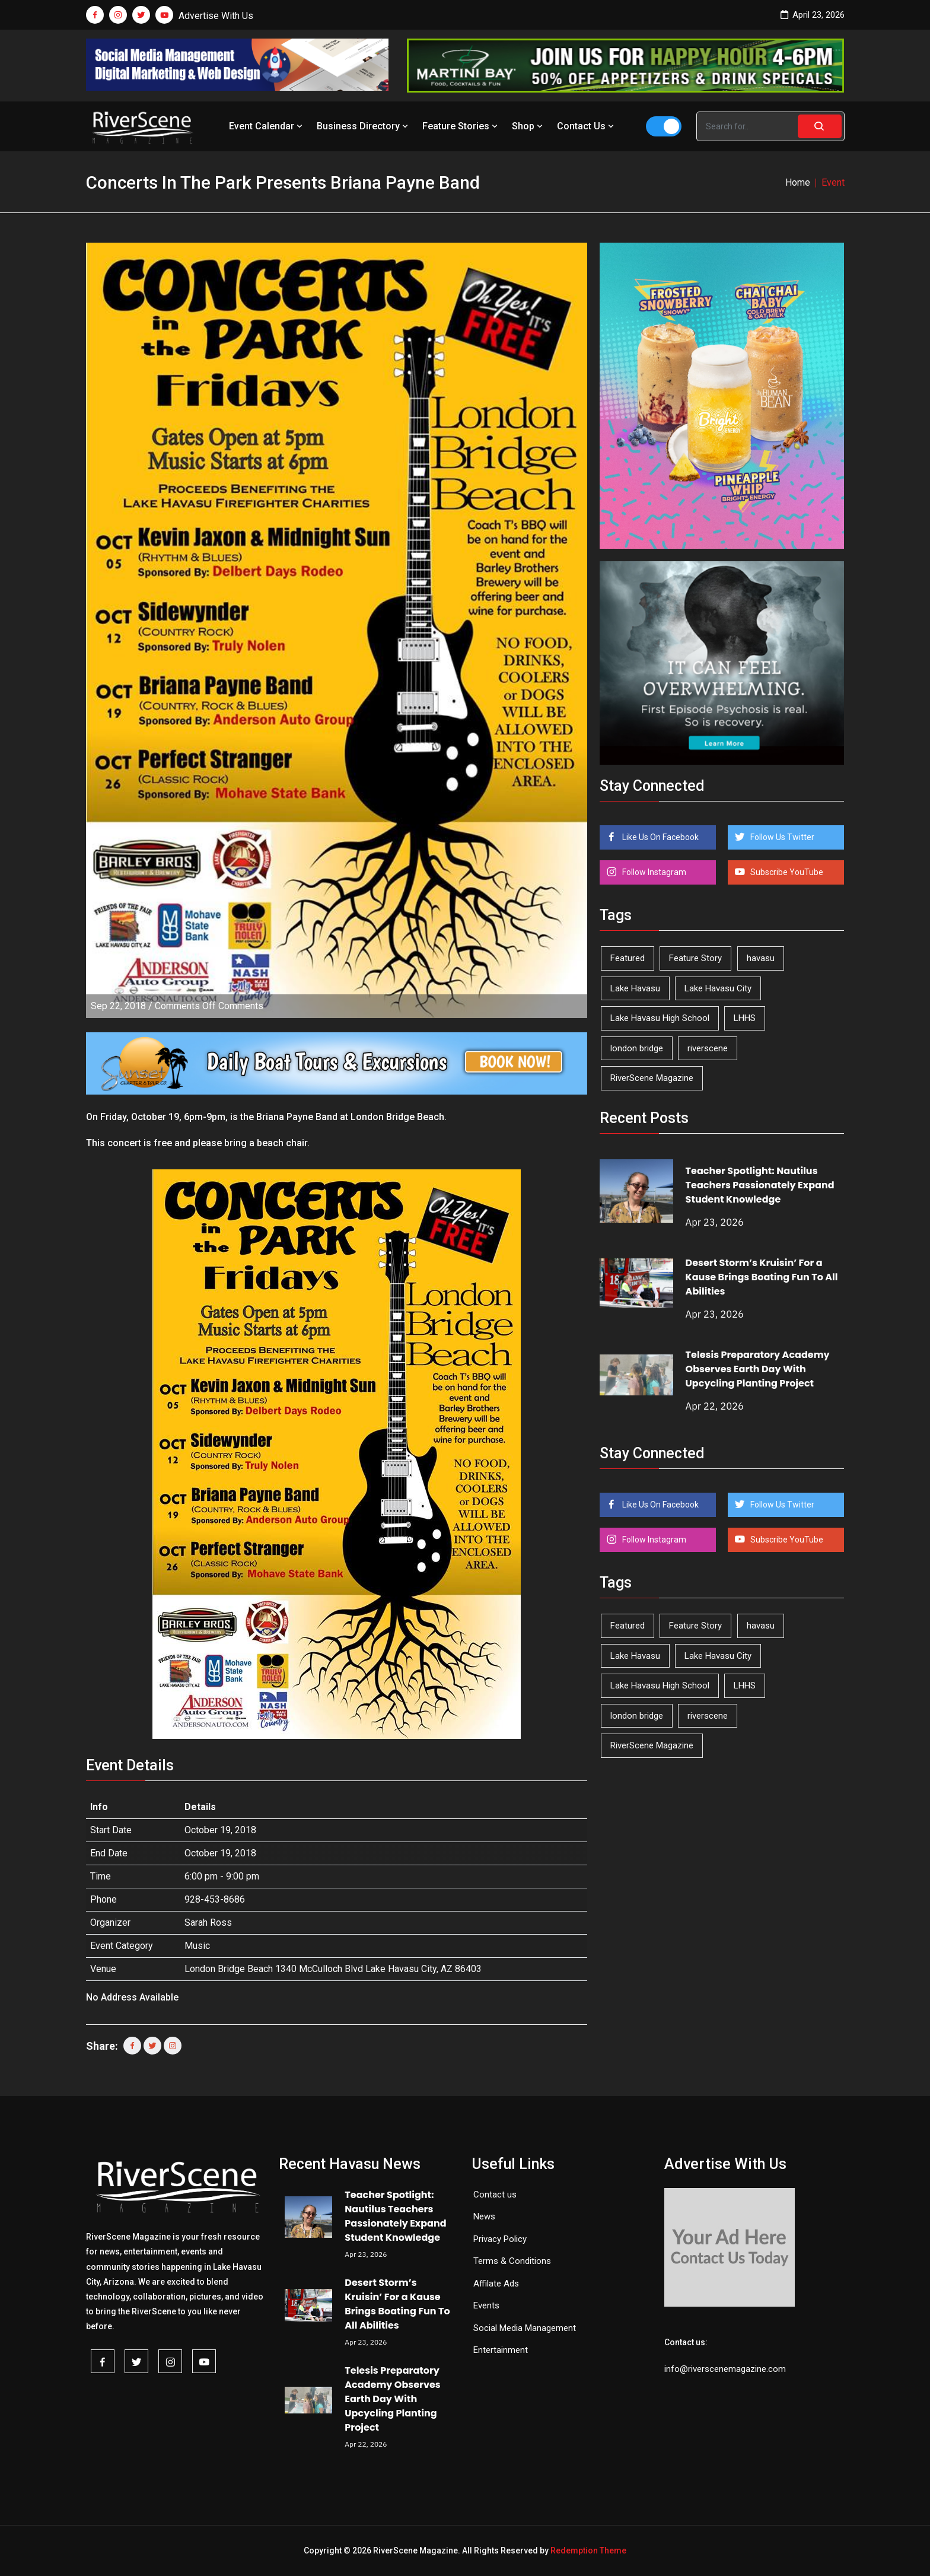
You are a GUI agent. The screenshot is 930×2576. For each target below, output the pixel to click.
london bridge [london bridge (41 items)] (636, 1048)
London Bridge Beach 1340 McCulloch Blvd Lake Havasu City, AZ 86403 (333, 1968)
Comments (209, 1006)
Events (486, 2305)
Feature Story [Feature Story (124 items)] (695, 958)
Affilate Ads (496, 2283)
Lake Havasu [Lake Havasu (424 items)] (635, 988)
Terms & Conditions (512, 2261)
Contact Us (586, 126)
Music (197, 1945)
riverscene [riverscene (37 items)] (707, 1048)
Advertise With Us (216, 15)
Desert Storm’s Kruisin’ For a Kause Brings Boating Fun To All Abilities (762, 1277)
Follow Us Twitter (781, 837)
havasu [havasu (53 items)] (761, 958)
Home (797, 182)
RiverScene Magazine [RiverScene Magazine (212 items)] (651, 1078)
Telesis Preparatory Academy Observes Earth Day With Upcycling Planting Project (758, 1369)
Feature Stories (461, 126)
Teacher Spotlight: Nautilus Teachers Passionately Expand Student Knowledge (760, 1185)
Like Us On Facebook (659, 837)
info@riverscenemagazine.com (725, 2369)
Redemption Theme (588, 2550)
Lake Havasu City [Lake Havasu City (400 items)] (717, 988)
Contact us (495, 2194)
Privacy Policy (500, 2239)
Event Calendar (267, 126)
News (484, 2216)
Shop (528, 126)
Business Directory (363, 126)
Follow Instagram (653, 872)
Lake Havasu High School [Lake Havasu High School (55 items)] (659, 1018)
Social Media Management (524, 2328)
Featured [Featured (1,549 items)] (627, 958)
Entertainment (500, 2350)
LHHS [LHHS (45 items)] (745, 1018)
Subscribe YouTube (786, 872)
